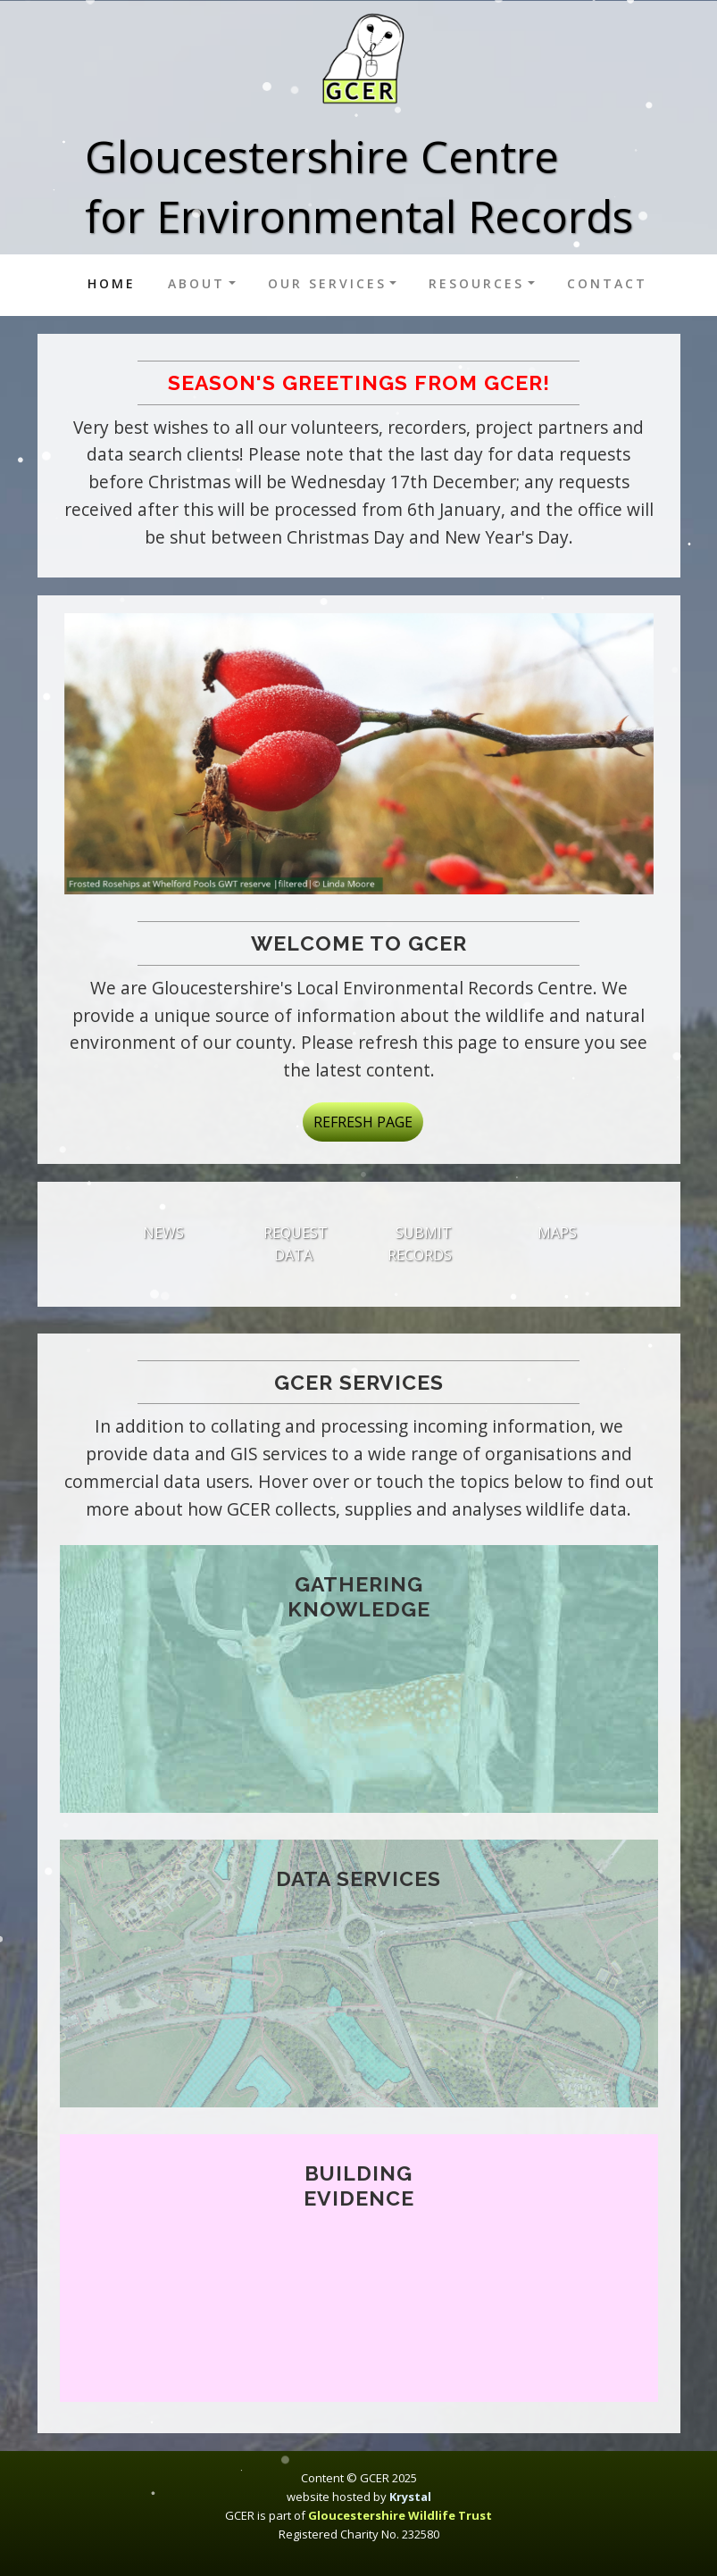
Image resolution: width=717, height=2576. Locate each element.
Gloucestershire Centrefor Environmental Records (359, 185)
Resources (476, 283)
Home (115, 283)
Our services (327, 283)
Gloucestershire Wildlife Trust (400, 2515)
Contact (607, 283)
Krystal (410, 2497)
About (196, 283)
